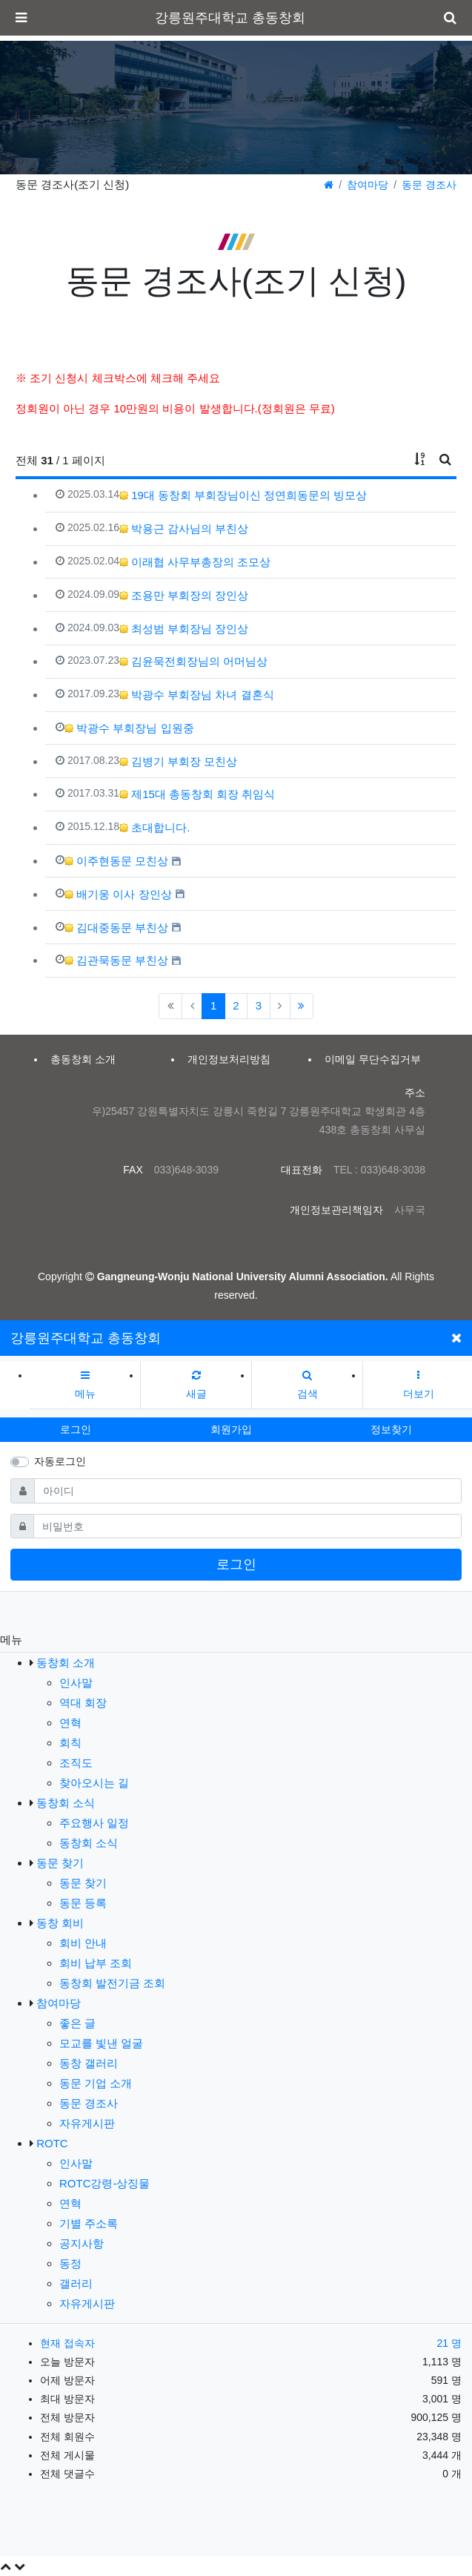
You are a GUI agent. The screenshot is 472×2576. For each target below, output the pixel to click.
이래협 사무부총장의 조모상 (195, 562)
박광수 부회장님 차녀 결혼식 (196, 694)
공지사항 (81, 2243)
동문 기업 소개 (95, 2083)
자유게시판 (87, 2123)
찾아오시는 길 (94, 1782)
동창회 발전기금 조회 (112, 1983)
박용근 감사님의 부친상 (184, 528)
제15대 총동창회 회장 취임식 (197, 794)
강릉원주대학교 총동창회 (230, 17)
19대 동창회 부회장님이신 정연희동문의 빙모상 (243, 495)
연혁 (70, 1722)
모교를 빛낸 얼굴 (101, 2043)
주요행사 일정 (94, 1822)
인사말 (76, 1682)
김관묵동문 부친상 (116, 960)
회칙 (70, 1742)
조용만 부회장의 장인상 (184, 595)
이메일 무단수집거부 (373, 1059)
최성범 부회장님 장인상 (184, 628)
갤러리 (76, 2283)
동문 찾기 (60, 1863)
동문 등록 (83, 1903)
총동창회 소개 (83, 1059)
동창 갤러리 (88, 2063)
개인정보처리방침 (228, 1059)
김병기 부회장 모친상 (178, 761)
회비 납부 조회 (95, 1963)
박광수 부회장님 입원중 (129, 728)
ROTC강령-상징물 (104, 2183)
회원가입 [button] (231, 1429)
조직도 (76, 1762)
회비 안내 (83, 1943)
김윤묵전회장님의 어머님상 (193, 661)
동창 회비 (60, 1923)
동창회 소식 (65, 1802)
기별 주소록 (88, 2223)
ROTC (52, 2143)
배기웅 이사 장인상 (118, 894)
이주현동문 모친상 (116, 860)
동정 (70, 2263)
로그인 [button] (75, 1429)
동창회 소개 (65, 1662)
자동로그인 (60, 1461)
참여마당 (367, 185)
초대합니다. (154, 827)
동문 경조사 (429, 185)
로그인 (236, 1564)
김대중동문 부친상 (116, 927)
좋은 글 (77, 2023)
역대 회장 (83, 1702)
